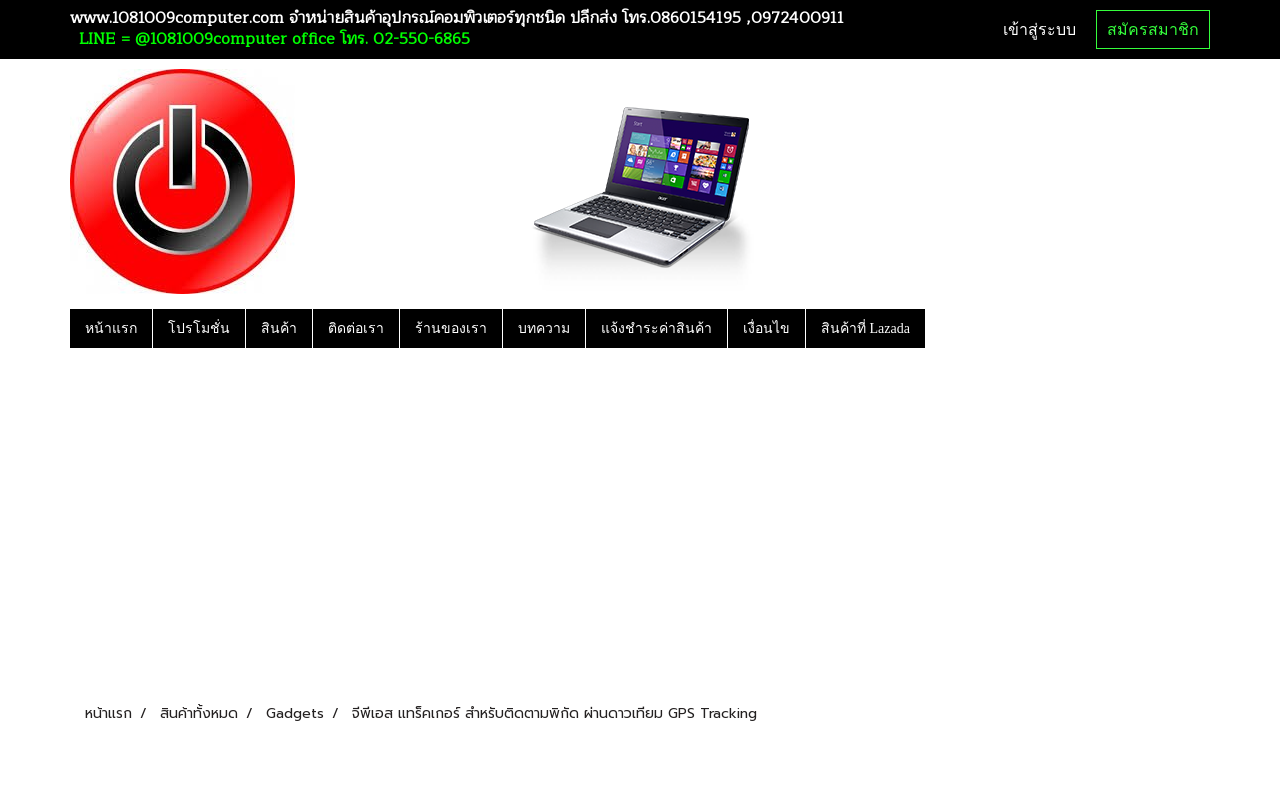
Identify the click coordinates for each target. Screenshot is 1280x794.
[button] (943, 328)
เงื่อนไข (766, 328)
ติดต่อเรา (356, 328)
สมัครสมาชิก (1153, 29)
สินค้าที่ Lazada (865, 328)
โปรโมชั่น (199, 328)
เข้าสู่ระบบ (1039, 29)
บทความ (544, 328)
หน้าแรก (111, 328)
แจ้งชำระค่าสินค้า (656, 328)
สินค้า (279, 328)
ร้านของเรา (451, 328)
